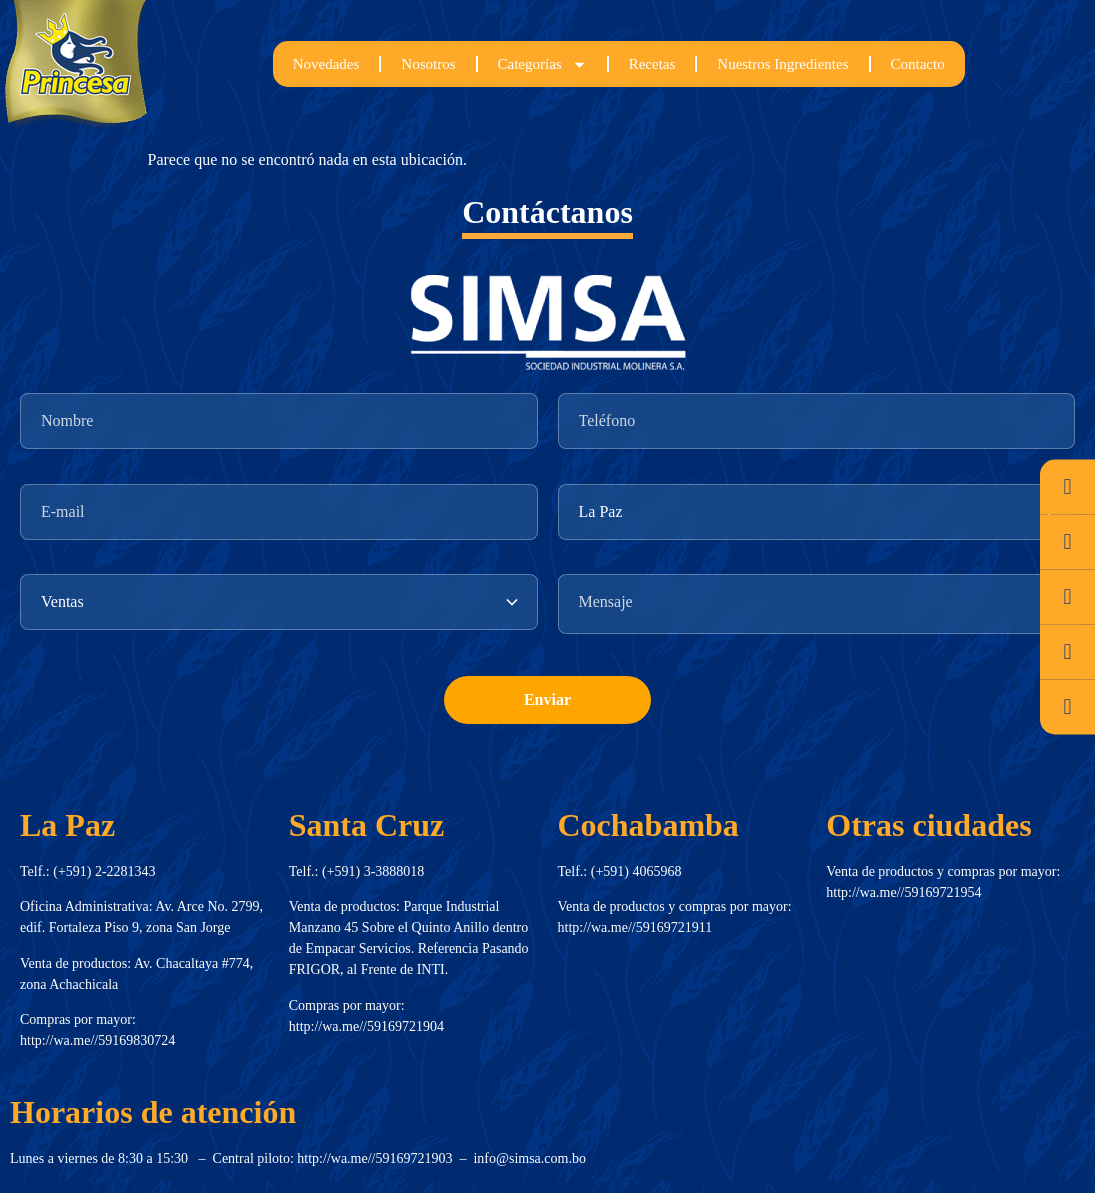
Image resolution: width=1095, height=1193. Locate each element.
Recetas (652, 64)
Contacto (918, 64)
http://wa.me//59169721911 (635, 927)
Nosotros (428, 64)
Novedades (326, 64)
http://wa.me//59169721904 (366, 1026)
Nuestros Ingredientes (782, 64)
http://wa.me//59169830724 (97, 1040)
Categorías (542, 64)
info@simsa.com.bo (529, 1158)
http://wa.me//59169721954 (903, 892)
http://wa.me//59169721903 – (385, 1158)
